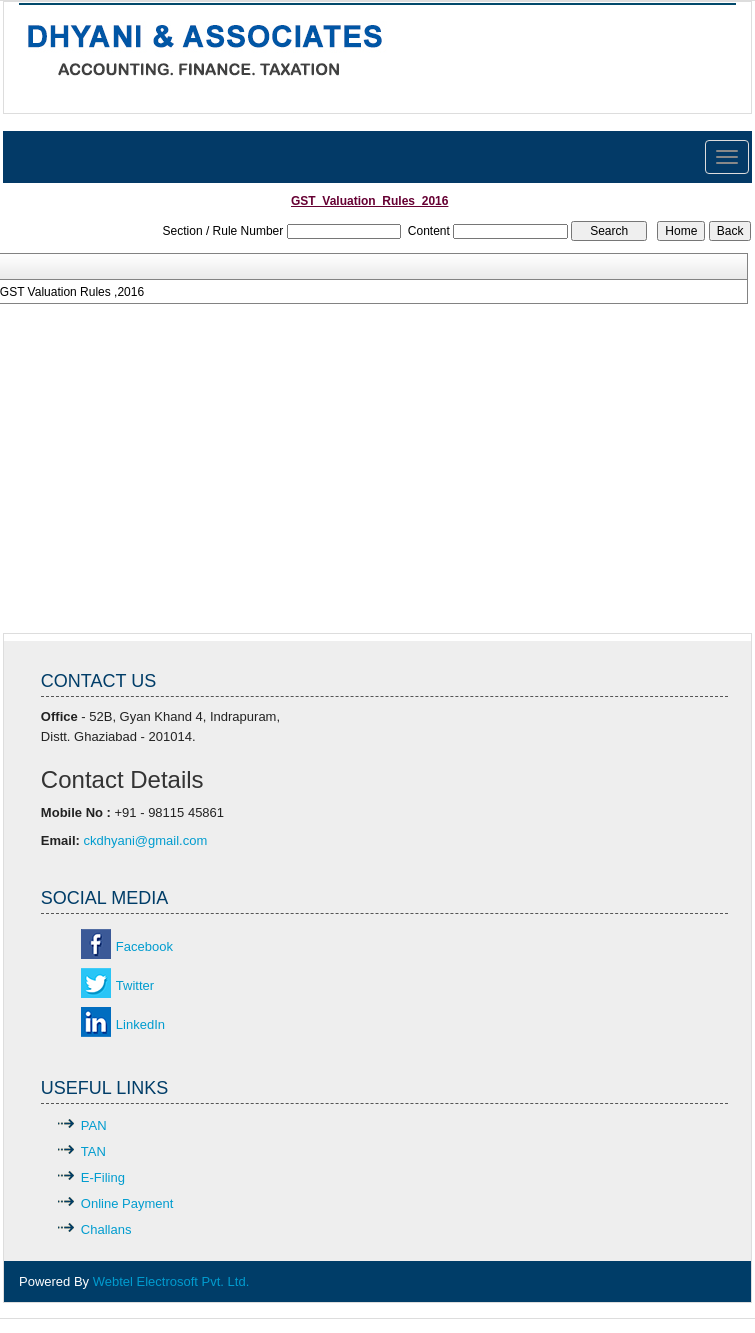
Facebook (144, 946)
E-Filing (103, 1177)
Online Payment (127, 1203)
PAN (94, 1125)
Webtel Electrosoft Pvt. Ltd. (171, 1281)
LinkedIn (140, 1024)
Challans (106, 1229)
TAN (93, 1151)
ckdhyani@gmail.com (146, 840)
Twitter (135, 985)
